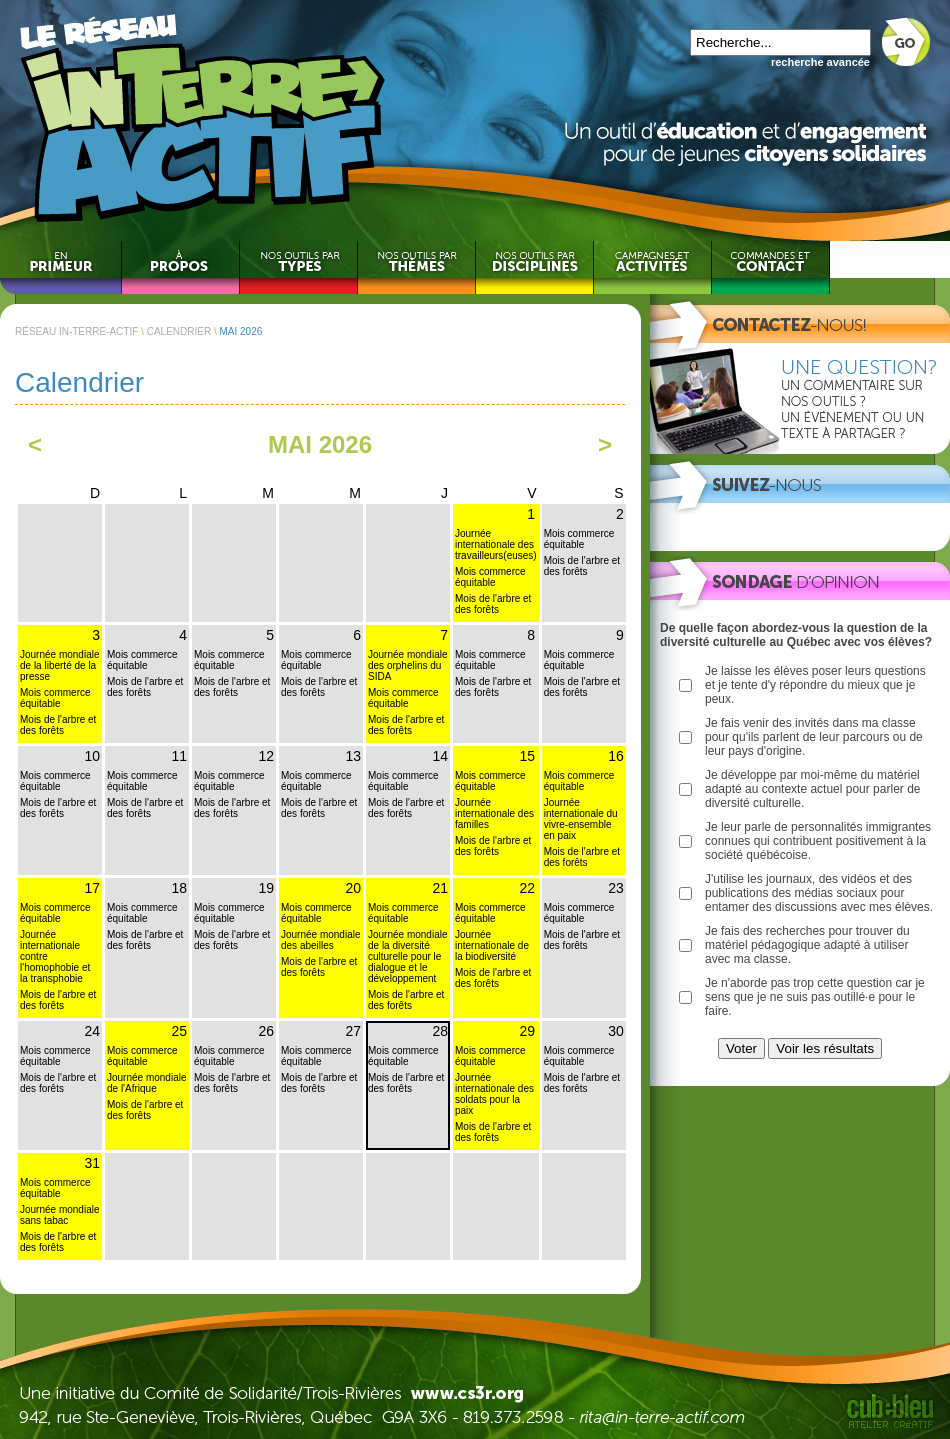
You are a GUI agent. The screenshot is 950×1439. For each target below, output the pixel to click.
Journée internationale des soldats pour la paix (494, 1094)
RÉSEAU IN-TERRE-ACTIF (76, 331)
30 (616, 1031)
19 (266, 888)
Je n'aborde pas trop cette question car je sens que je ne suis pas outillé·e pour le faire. (815, 997)
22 (527, 888)
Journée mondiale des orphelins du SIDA (408, 665)
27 (353, 1031)
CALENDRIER (179, 331)
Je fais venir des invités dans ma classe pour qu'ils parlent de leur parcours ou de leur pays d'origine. (814, 737)
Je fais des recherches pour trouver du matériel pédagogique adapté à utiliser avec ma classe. (807, 945)
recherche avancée (820, 62)
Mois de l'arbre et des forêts (493, 604)
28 (440, 1031)
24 (92, 1031)
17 (92, 888)
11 (179, 756)
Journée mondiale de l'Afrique (147, 1083)
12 (266, 756)
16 (616, 756)
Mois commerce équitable (490, 577)
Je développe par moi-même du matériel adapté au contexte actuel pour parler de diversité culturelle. (812, 789)
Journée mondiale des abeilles (321, 940)
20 (353, 888)
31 (92, 1163)
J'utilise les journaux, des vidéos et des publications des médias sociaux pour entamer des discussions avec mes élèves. (819, 893)
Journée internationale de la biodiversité (492, 945)
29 (527, 1031)
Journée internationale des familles (494, 813)
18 (179, 888)
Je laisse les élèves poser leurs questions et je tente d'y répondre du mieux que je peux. (815, 685)
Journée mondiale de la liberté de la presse (60, 665)
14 (440, 756)
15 (527, 756)
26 (266, 1031)
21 (440, 888)
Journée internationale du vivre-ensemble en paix (581, 819)
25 (179, 1031)
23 (616, 888)
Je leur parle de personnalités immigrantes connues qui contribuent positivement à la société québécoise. (818, 841)
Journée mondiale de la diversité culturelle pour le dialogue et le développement (408, 956)
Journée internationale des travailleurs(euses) (496, 544)
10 (92, 756)
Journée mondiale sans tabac (60, 1215)
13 (353, 756)
